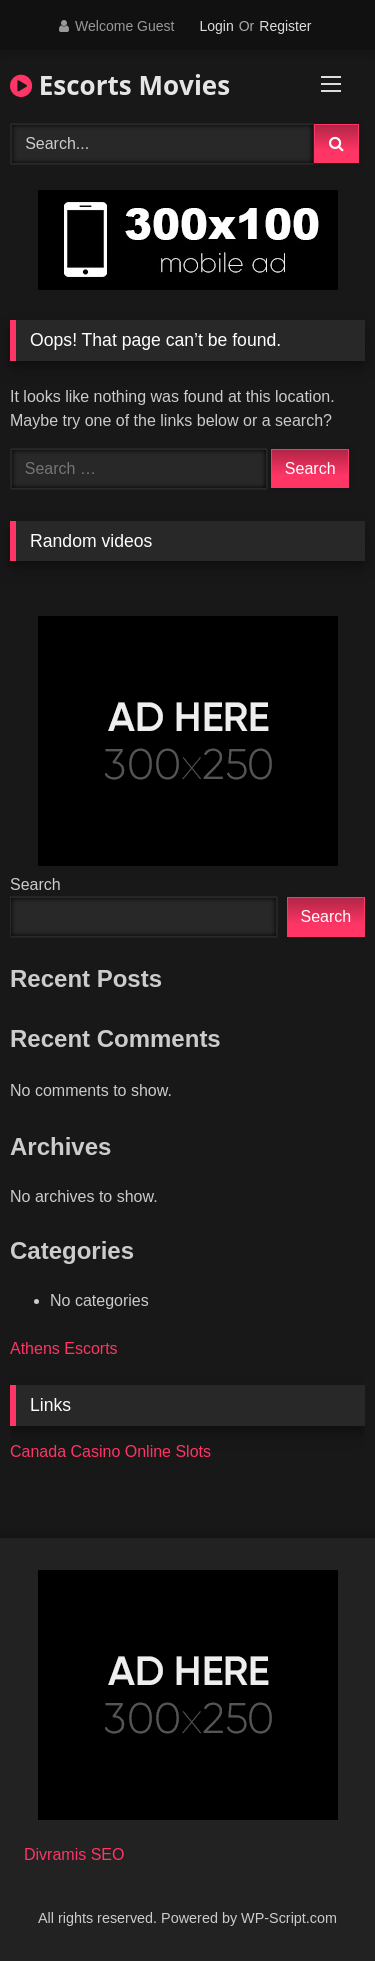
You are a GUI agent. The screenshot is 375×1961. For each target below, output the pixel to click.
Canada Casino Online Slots (110, 1451)
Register (285, 26)
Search (35, 884)
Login (216, 26)
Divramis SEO (74, 1854)
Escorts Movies (120, 85)
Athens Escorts (64, 1348)
